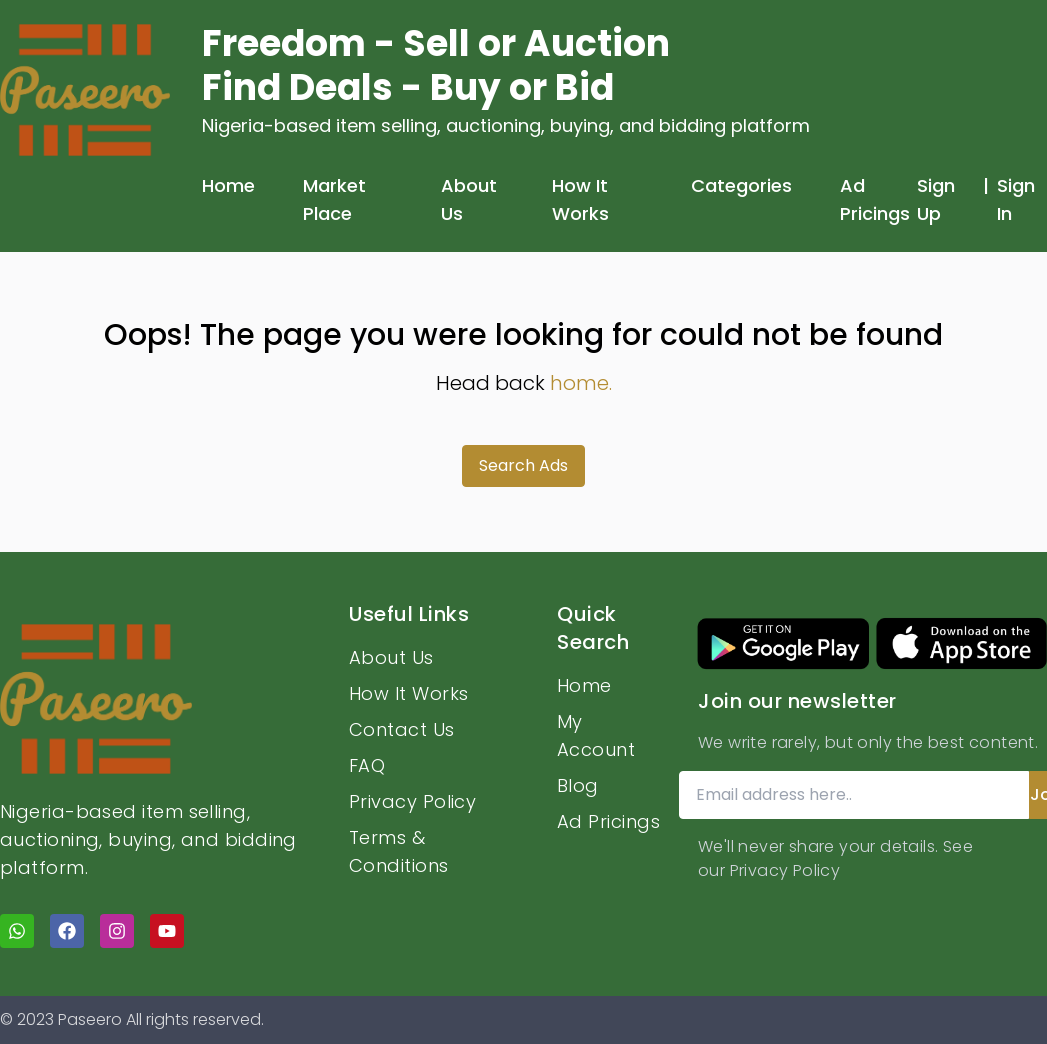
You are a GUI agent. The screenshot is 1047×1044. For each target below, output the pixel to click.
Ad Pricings (875, 199)
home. (581, 383)
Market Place (334, 199)
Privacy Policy (412, 801)
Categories (741, 185)
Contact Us (402, 729)
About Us (469, 199)
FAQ (367, 765)
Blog (578, 785)
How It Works (580, 199)
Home (228, 185)
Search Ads (523, 465)
